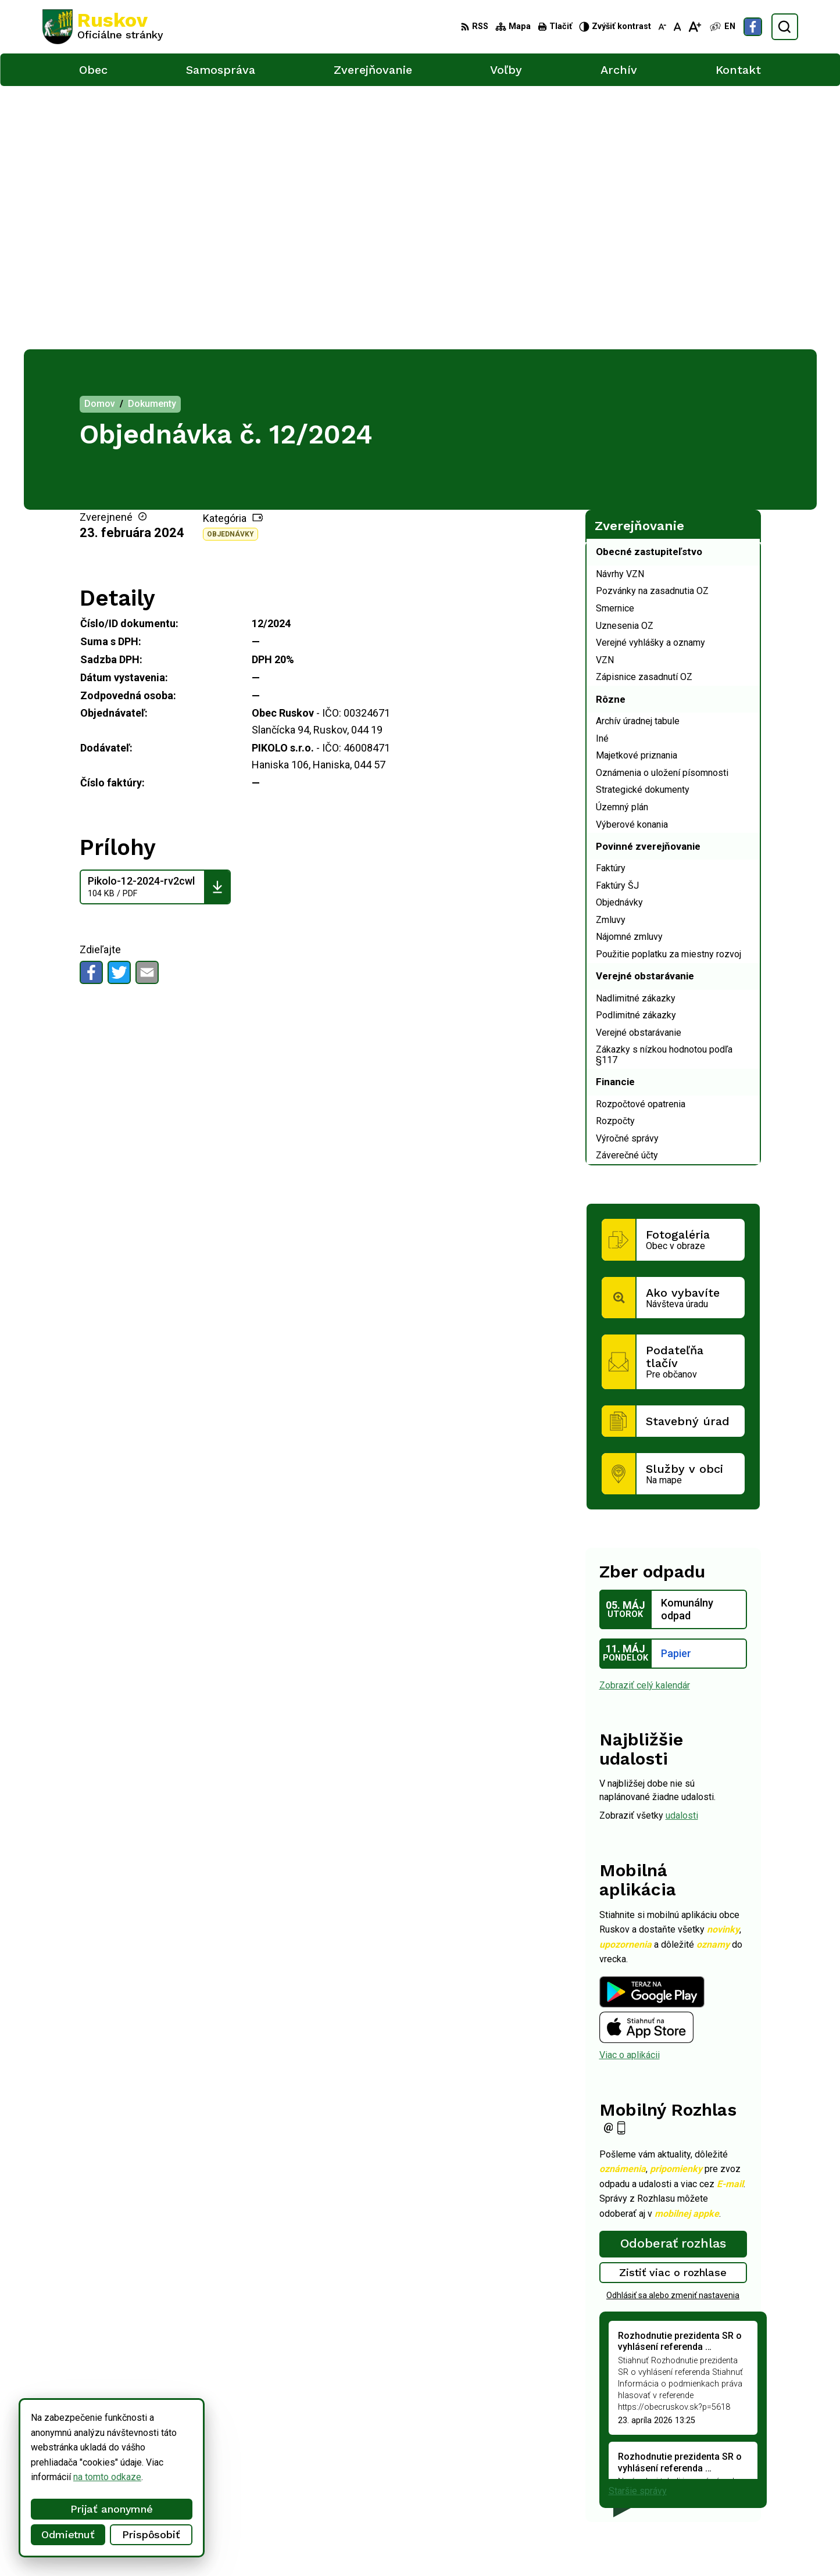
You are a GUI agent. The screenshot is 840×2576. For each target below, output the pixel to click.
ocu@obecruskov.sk (712, 2490)
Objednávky (230, 271)
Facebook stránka (707, 2503)
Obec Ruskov (344, 2544)
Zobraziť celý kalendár (644, 1421)
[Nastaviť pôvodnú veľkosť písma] (677, 27)
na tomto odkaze (107, 2476)
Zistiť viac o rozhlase (673, 2009)
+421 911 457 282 (708, 2476)
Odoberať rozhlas (673, 1980)
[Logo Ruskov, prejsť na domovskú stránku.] (102, 26)
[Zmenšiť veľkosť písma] (662, 27)
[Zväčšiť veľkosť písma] (694, 27)
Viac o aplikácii (629, 1791)
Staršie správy (638, 2227)
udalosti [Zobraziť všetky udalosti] (682, 1552)
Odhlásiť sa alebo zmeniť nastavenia (672, 2031)
